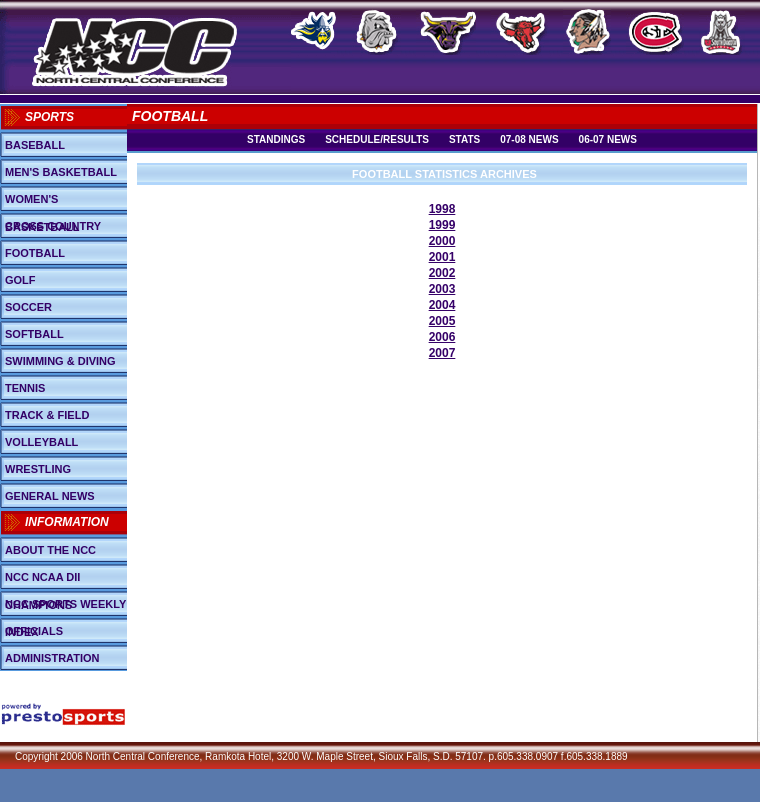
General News (50, 496)
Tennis (25, 388)
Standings (276, 139)
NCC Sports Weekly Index (65, 607)
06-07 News (608, 139)
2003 (442, 289)
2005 (442, 321)
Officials (34, 631)
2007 (442, 353)
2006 (442, 337)
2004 (442, 305)
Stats (464, 139)
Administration (52, 658)
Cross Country (53, 226)
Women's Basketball (42, 202)
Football (35, 253)
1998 (442, 209)
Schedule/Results (377, 139)
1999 (442, 225)
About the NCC (50, 550)
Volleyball (41, 442)
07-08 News (529, 139)
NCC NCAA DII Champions (42, 580)
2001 (442, 257)
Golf (20, 280)
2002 (442, 273)
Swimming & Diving (60, 361)
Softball (34, 334)
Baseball (35, 145)
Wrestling (38, 469)
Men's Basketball (61, 172)
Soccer (28, 307)
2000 (442, 241)
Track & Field (47, 415)
